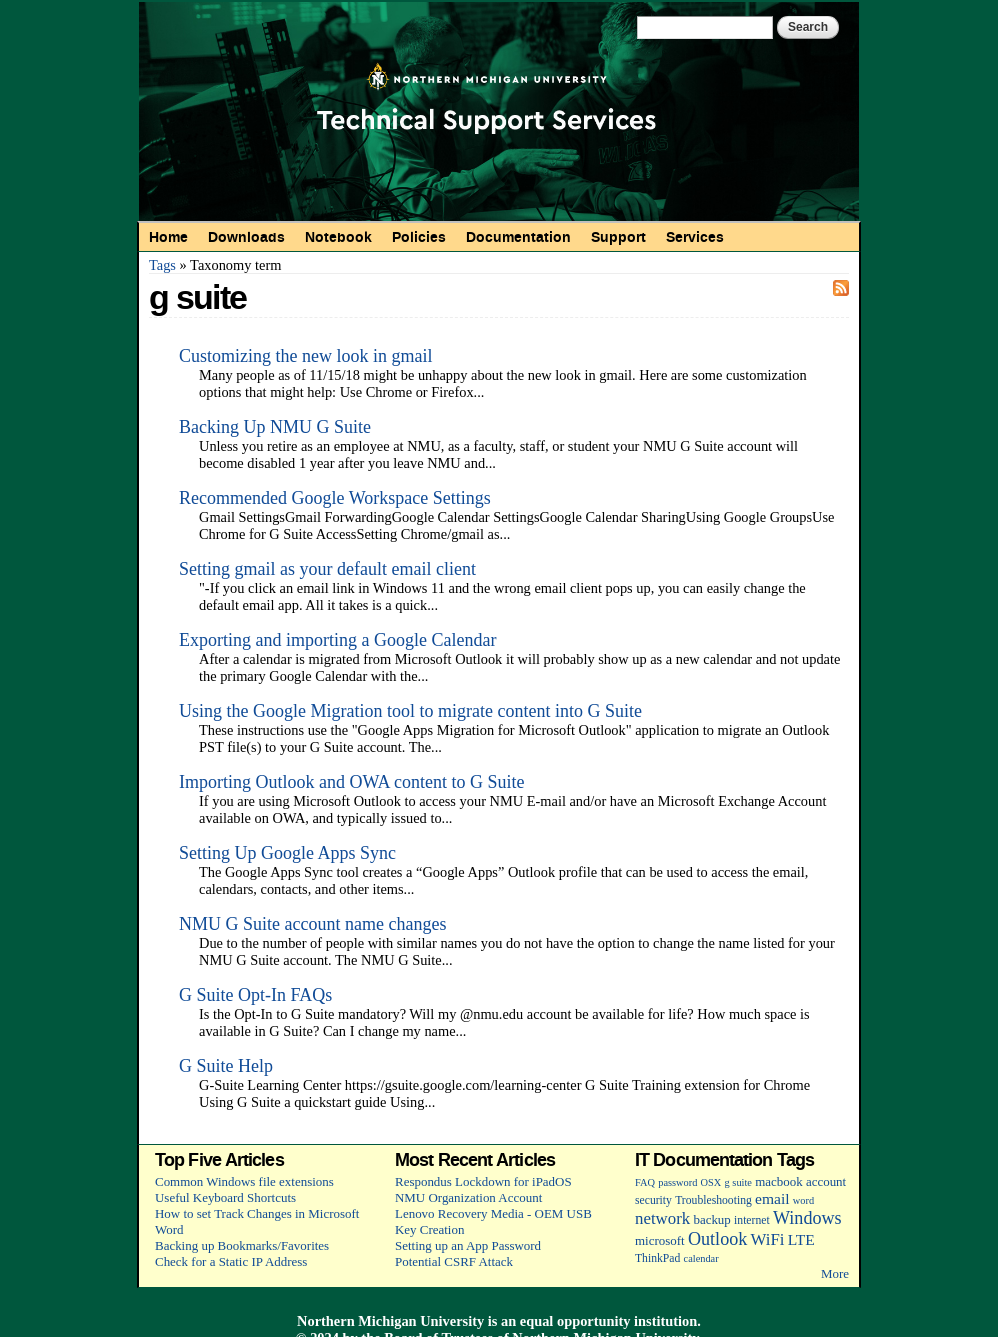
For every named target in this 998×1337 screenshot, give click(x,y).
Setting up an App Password (468, 1245)
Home (168, 237)
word (803, 1200)
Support (618, 237)
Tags (162, 265)
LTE (801, 1239)
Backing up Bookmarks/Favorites (242, 1245)
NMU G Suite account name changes (312, 924)
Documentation (518, 237)
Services (695, 237)
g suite (738, 1182)
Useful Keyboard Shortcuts (225, 1197)
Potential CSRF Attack (454, 1261)
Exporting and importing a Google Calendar (337, 640)
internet (752, 1220)
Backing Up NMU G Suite (275, 427)
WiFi (768, 1239)
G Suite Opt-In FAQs (255, 995)
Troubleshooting (713, 1200)
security (653, 1200)
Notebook (338, 237)
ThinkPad (657, 1258)
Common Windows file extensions (244, 1181)
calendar (701, 1258)
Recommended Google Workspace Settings (335, 498)
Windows (807, 1218)
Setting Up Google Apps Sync (287, 853)
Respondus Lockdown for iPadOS (483, 1181)
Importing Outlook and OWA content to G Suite (351, 782)
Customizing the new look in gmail (305, 356)
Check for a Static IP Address (231, 1261)
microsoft (660, 1240)
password (677, 1182)
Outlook (717, 1239)
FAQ (645, 1182)
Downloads (246, 237)
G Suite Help (226, 1066)
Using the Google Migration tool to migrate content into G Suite (410, 711)
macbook (778, 1181)
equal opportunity (575, 1321)
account (826, 1181)
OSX (711, 1182)
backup (711, 1219)
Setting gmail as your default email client (327, 569)
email (772, 1198)
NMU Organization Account (468, 1197)
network (662, 1218)
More (835, 1273)
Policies (419, 237)
